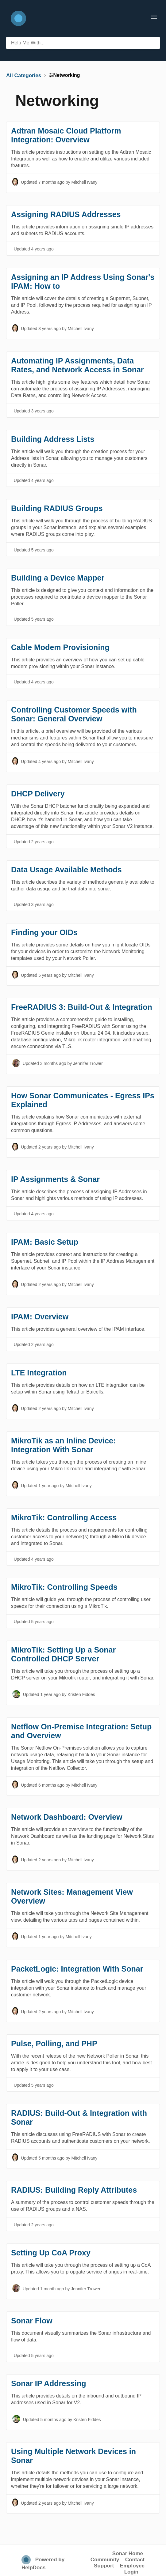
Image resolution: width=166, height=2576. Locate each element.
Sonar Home (127, 2553)
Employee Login (132, 2569)
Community (105, 2560)
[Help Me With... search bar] (83, 43)
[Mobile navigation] (154, 18)
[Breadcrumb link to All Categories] (24, 75)
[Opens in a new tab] (26, 2560)
